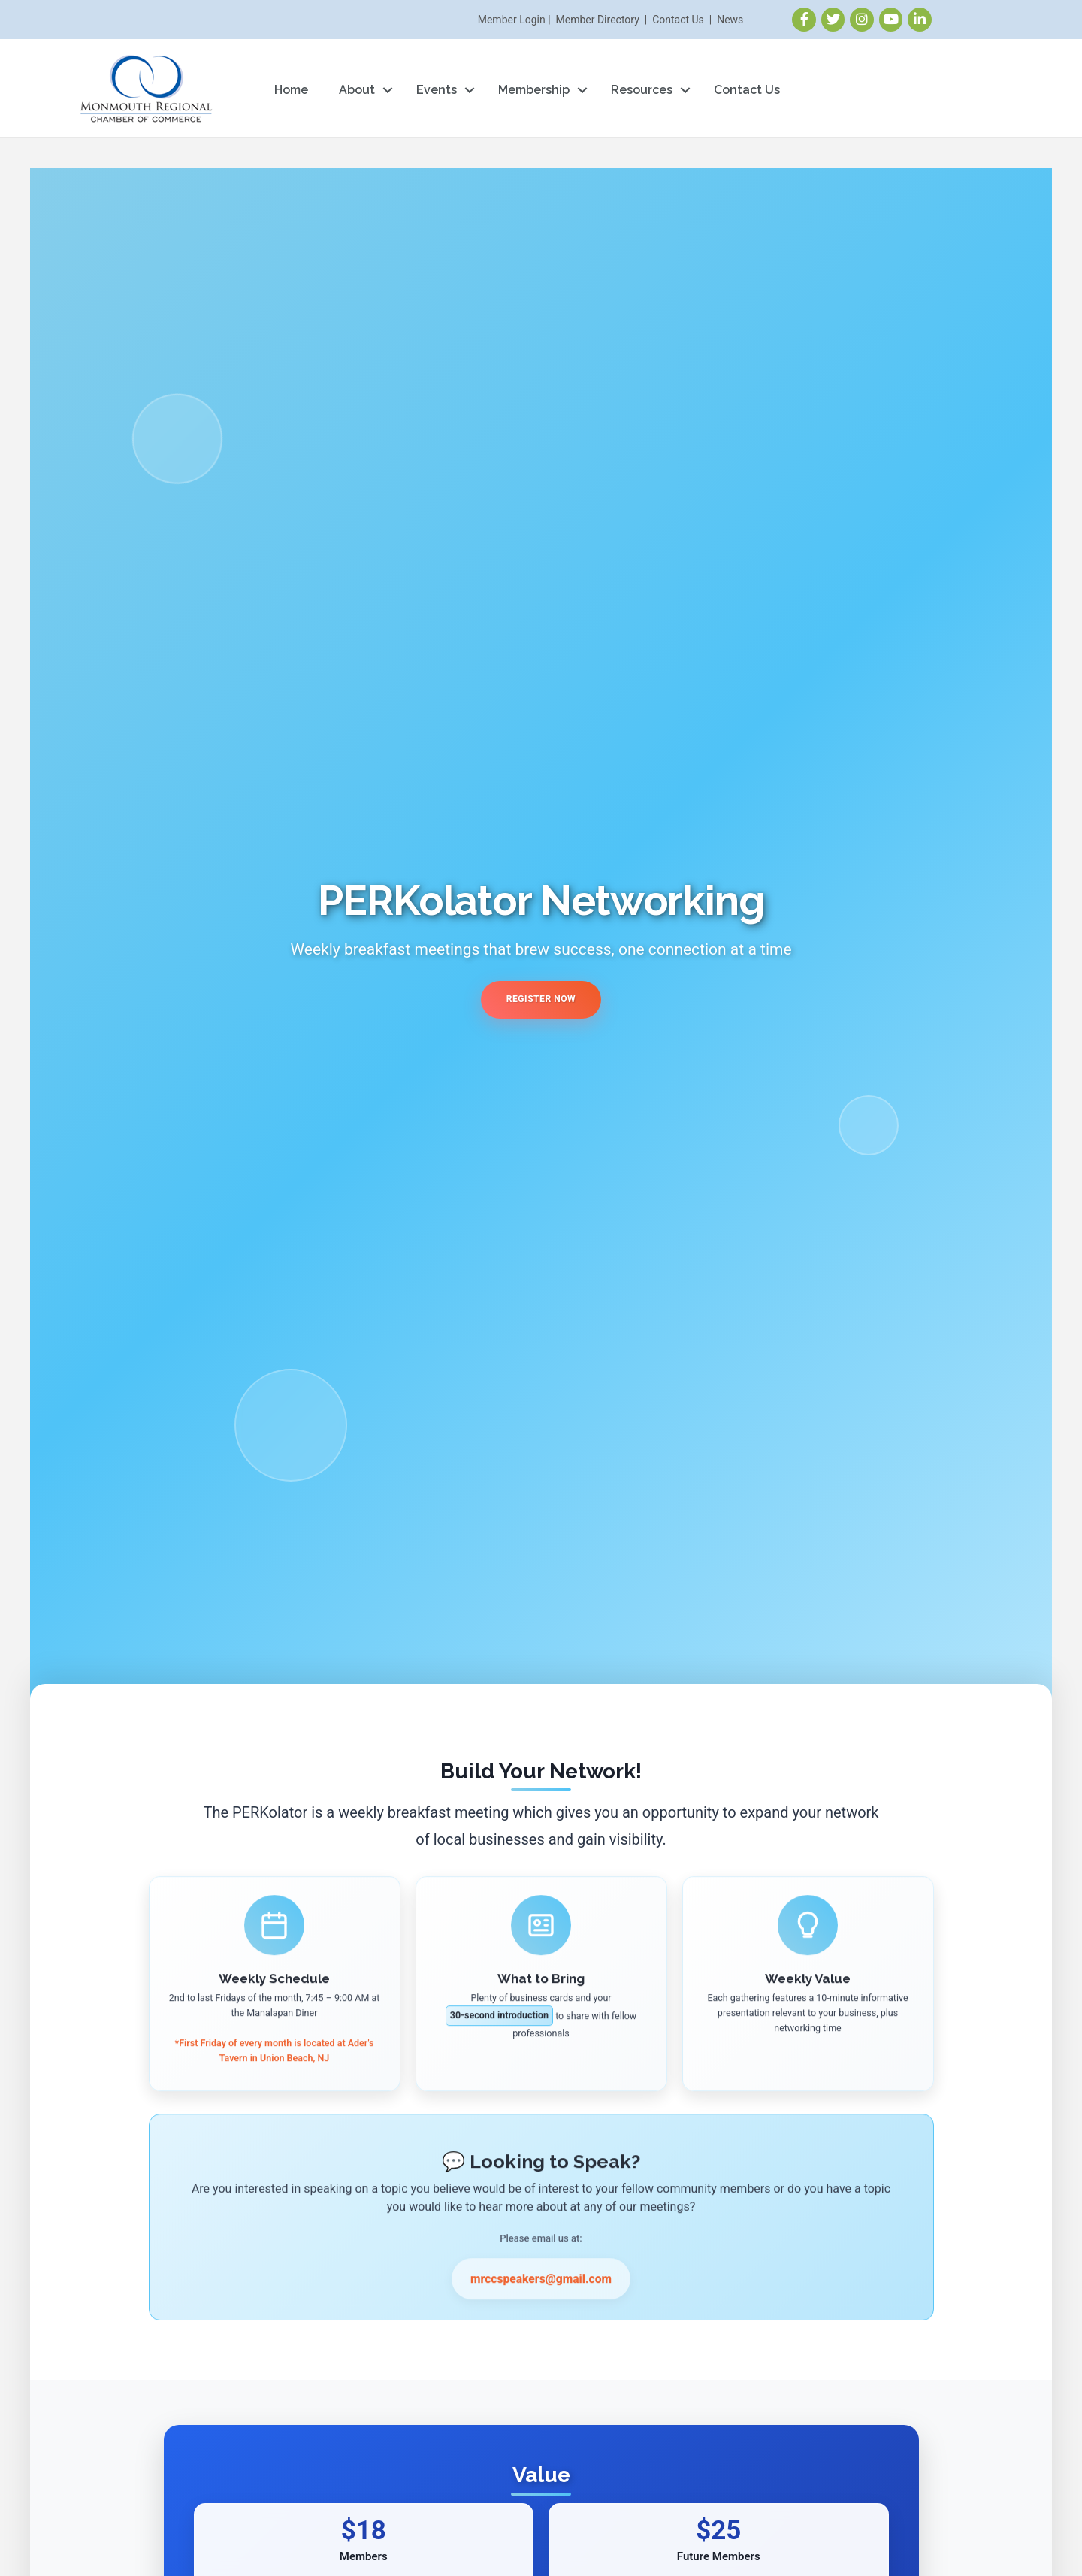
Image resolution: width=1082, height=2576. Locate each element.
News (730, 20)
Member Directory (597, 20)
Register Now (541, 999)
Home (291, 90)
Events (436, 90)
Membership (534, 90)
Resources (641, 90)
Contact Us (678, 20)
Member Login (512, 20)
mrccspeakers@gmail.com (541, 2295)
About (357, 90)
